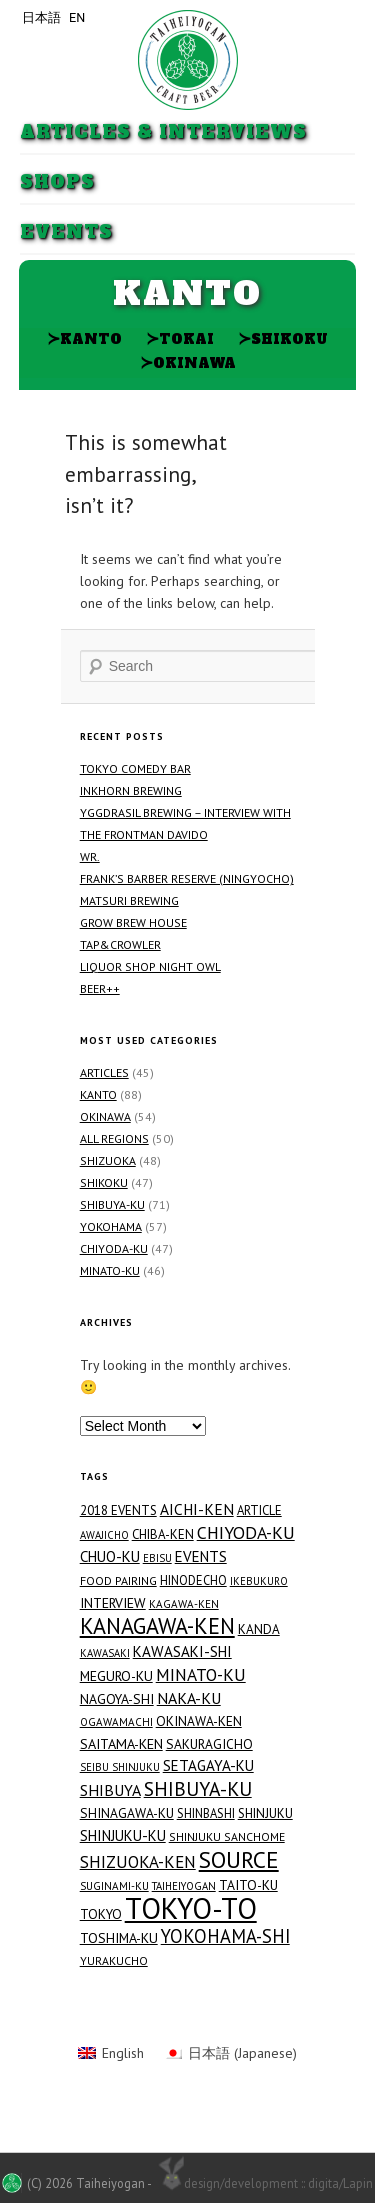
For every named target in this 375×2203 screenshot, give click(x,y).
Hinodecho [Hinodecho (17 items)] (193, 1580)
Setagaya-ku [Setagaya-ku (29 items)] (208, 1765)
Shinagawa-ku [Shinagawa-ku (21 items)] (127, 1813)
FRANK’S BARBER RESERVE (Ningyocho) (187, 878)
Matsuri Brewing (129, 900)
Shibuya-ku (112, 1204)
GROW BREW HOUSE (133, 922)
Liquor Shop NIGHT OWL (150, 966)
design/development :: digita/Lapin (263, 2182)
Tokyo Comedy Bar (135, 768)
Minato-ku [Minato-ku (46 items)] (201, 1675)
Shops (57, 182)
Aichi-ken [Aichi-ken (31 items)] (197, 1509)
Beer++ (100, 988)
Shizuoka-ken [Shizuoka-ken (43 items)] (138, 1862)
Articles (104, 1072)
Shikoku (283, 338)
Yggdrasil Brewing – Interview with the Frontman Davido (185, 823)
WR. (90, 856)
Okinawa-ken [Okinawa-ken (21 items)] (199, 1721)
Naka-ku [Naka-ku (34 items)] (189, 1698)
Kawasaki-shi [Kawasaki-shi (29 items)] (182, 1651)
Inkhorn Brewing (131, 790)
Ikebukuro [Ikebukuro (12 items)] (259, 1581)
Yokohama (111, 1226)
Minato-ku (110, 1270)
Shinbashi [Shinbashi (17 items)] (206, 1813)
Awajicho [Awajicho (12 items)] (104, 1535)
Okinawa (188, 362)
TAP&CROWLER (120, 944)
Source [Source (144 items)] (239, 1859)
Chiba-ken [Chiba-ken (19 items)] (163, 1534)
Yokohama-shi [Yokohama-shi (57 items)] (225, 1936)
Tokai (180, 338)
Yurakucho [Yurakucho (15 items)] (114, 1960)
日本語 (41, 17)
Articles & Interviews (163, 132)
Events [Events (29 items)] (201, 1556)
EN (77, 17)
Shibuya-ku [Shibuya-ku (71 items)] (198, 1789)
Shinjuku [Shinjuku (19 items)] (265, 1813)
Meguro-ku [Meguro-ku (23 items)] (116, 1676)
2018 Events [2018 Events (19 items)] (118, 1510)
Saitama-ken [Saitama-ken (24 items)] (121, 1744)
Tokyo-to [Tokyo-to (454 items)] (191, 1908)
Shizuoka (108, 1160)
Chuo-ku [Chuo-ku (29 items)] (110, 1556)
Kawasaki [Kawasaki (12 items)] (105, 1653)
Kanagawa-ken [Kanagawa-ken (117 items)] (157, 1626)
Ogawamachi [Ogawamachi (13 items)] (116, 1722)
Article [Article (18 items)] (259, 1510)
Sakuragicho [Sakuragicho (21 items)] (209, 1744)
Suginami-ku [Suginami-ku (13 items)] (114, 1886)
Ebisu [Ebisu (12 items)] (157, 1558)
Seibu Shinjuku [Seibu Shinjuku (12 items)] (120, 1767)
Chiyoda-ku (114, 1248)
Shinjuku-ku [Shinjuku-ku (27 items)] (123, 1835)
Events (66, 232)
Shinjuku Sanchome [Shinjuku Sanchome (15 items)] (227, 1836)
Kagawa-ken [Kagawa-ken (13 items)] (184, 1604)
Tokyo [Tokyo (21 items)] (101, 1914)
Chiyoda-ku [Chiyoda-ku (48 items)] (246, 1533)
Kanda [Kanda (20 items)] (259, 1629)
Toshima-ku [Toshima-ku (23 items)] (119, 1938)
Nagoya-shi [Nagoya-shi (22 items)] (117, 1699)
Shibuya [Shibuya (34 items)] (110, 1790)
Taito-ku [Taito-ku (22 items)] (248, 1885)
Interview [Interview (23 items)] (113, 1603)
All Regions (114, 1138)
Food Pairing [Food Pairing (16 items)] (118, 1580)
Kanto (84, 338)
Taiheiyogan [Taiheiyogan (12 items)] (184, 1886)
